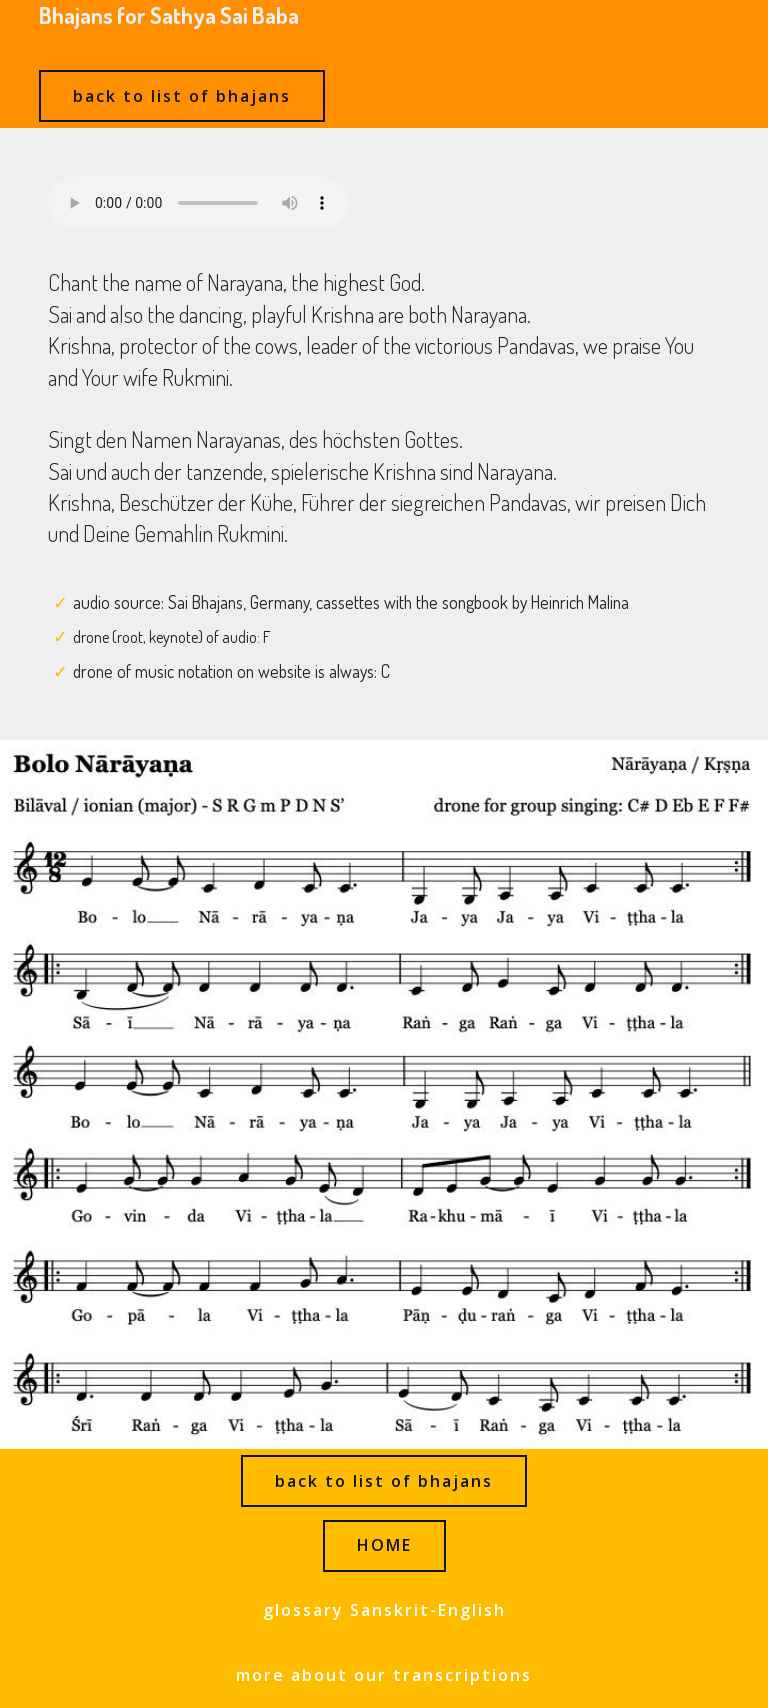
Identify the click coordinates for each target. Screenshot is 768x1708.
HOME (384, 1545)
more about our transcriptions (384, 1675)
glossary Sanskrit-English (384, 1610)
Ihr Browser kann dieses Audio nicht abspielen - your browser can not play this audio (198, 203)
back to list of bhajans (182, 96)
